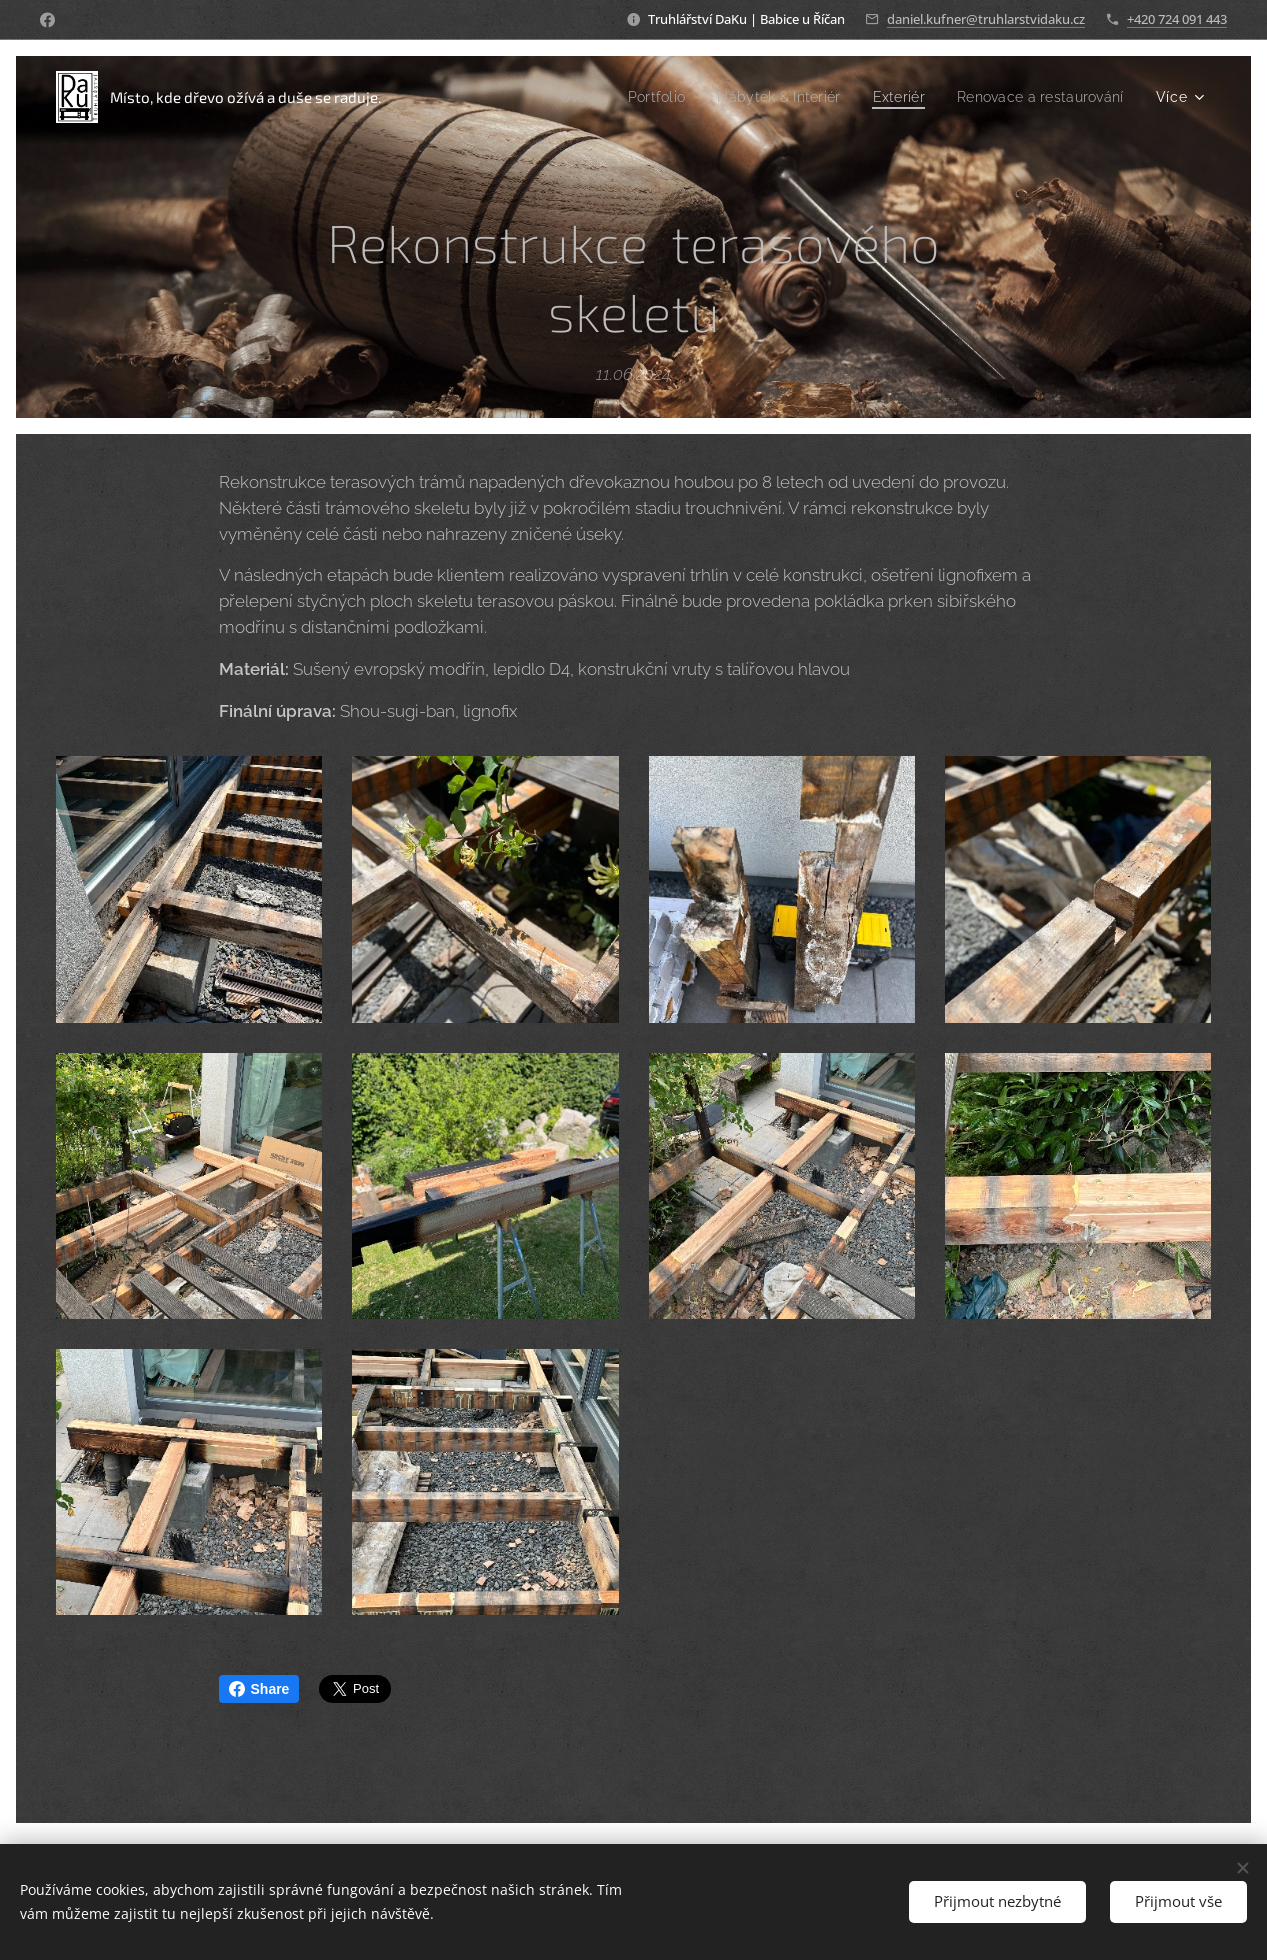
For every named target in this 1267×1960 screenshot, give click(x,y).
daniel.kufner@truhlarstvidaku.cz (986, 19)
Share (259, 1689)
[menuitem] (550, 97)
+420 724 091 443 (1177, 19)
